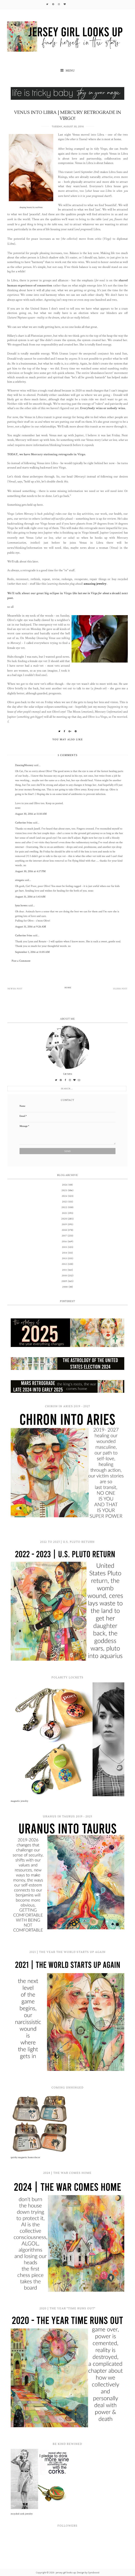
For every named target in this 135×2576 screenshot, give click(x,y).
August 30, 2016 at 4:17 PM (30, 871)
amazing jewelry (95, 584)
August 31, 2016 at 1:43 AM (30, 897)
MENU (67, 71)
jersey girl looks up (66, 2572)
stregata (19, 880)
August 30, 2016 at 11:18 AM (31, 814)
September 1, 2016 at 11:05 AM (32, 952)
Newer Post (15, 988)
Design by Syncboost (88, 2572)
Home (68, 987)
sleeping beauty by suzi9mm (31, 207)
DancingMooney (24, 765)
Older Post (120, 988)
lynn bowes (21, 905)
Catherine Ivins (23, 823)
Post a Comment (21, 961)
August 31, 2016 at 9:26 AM (30, 927)
